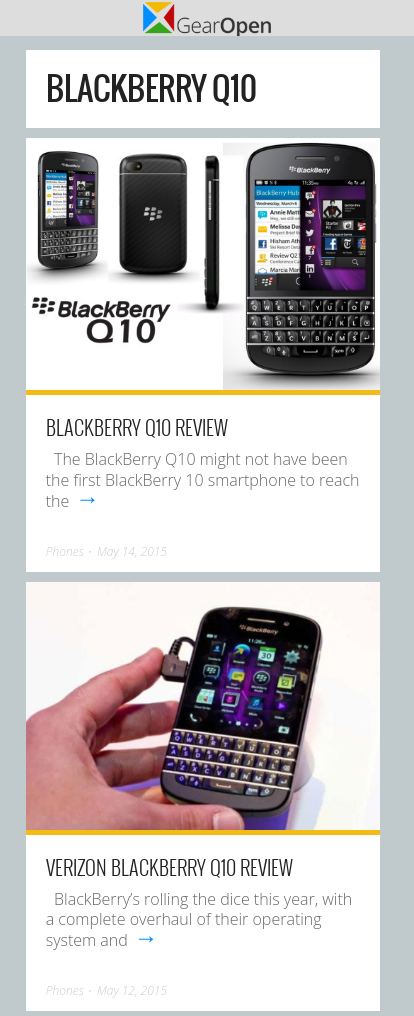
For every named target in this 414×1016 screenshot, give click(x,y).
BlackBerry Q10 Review (137, 427)
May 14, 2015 (132, 551)
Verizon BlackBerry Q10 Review (169, 867)
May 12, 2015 (132, 990)
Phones (65, 551)
